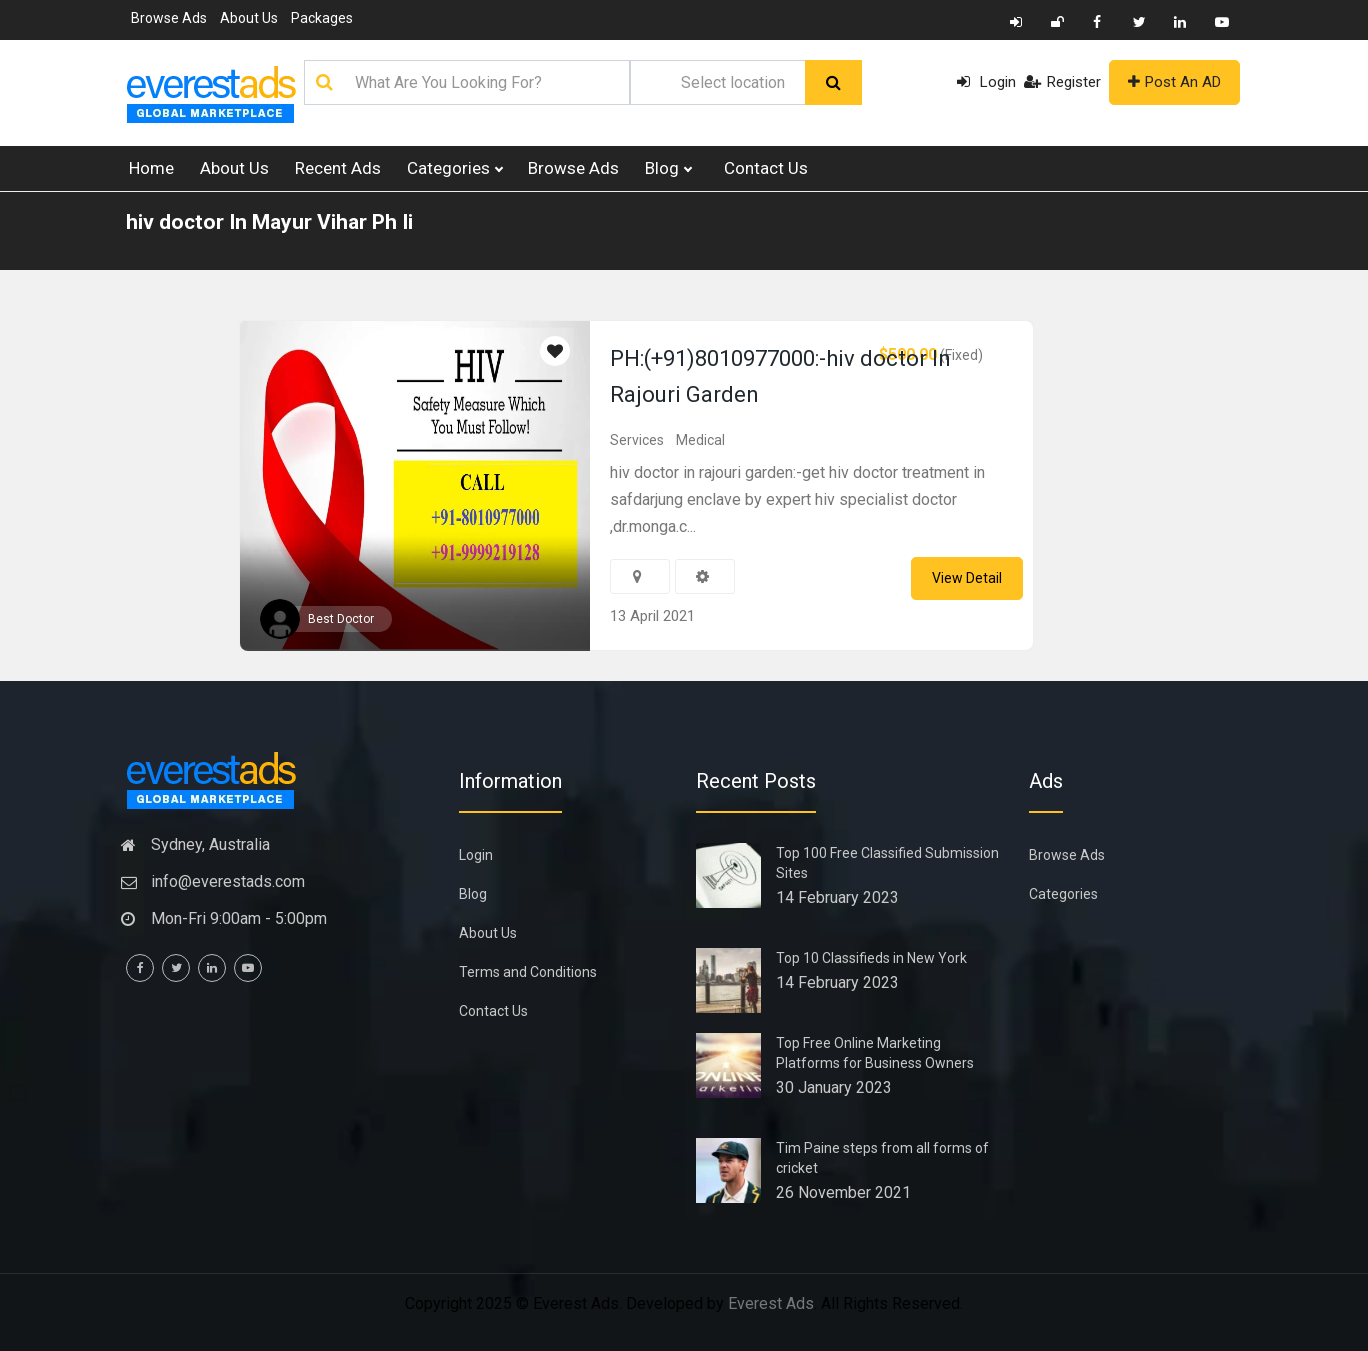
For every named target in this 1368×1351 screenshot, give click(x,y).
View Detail (967, 578)
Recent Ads (338, 168)
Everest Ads (771, 1303)
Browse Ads (169, 18)
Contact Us (766, 168)
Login (988, 81)
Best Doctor (341, 619)
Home (151, 168)
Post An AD (1174, 82)
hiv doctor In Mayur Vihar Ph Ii (269, 222)
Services (637, 440)
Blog (668, 168)
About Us (249, 18)
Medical (700, 440)
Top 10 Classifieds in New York (871, 958)
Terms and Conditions (528, 972)
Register (1063, 81)
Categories (454, 168)
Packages (322, 18)
